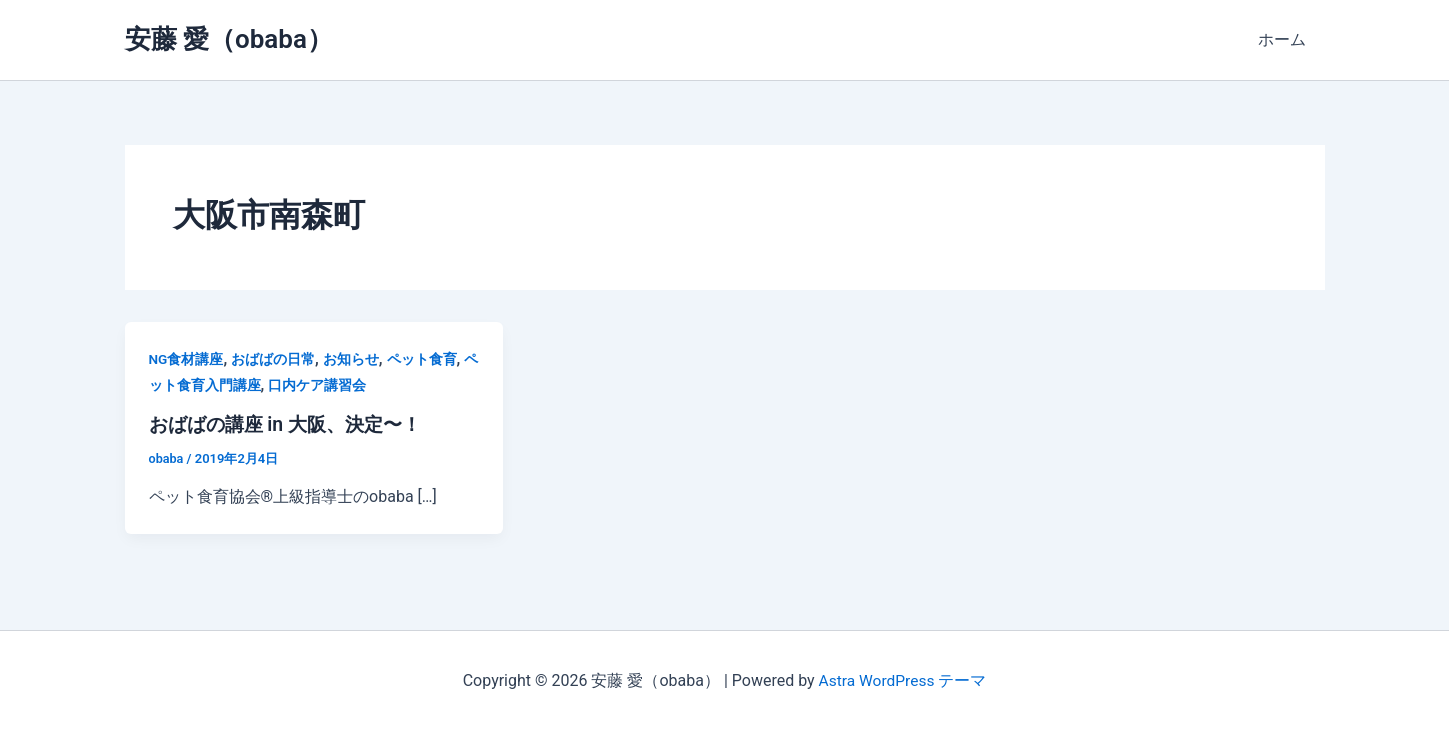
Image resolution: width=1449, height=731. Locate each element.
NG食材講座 (186, 359)
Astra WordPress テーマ (902, 680)
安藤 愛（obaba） (229, 39)
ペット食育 (422, 359)
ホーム (1285, 39)
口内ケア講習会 (317, 385)
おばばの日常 (274, 359)
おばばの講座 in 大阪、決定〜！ (292, 424)
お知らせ (351, 359)
